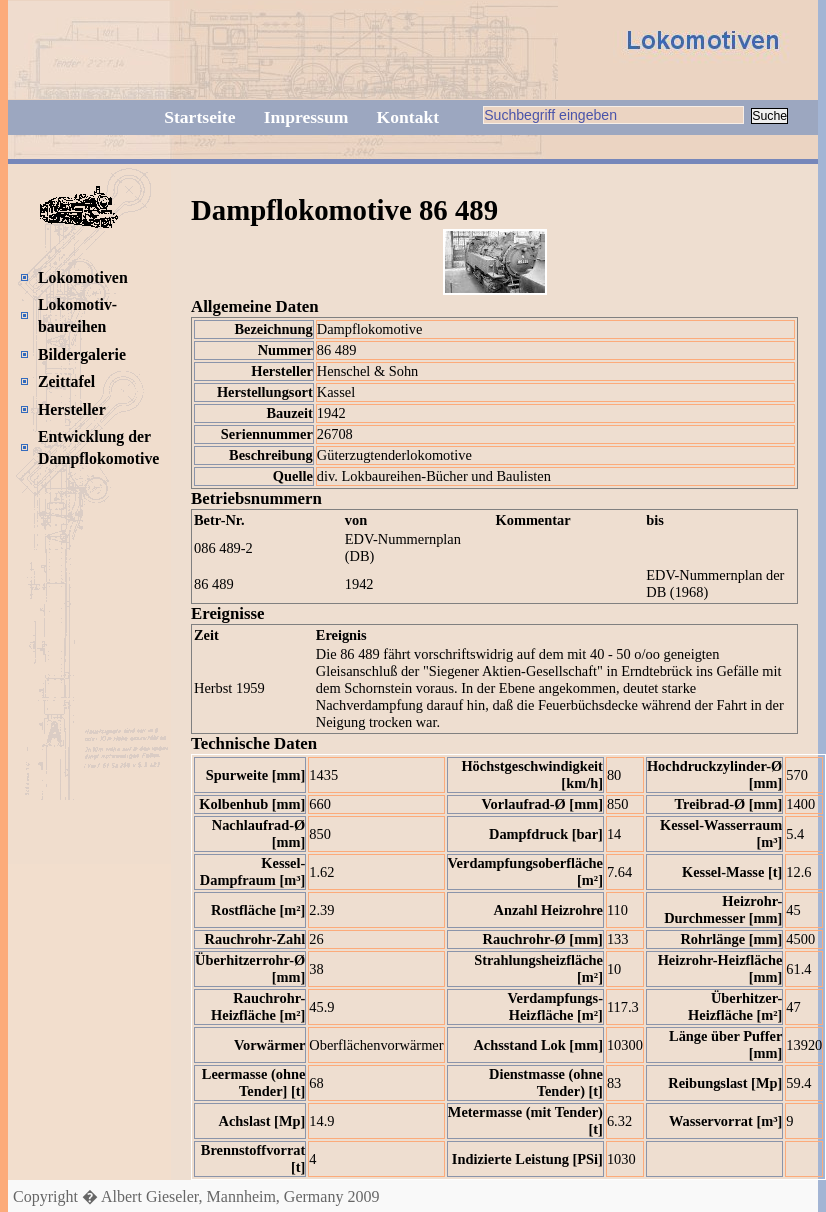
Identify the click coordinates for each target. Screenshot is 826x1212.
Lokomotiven (83, 277)
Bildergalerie (82, 354)
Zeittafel (66, 381)
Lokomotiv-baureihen (77, 315)
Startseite (199, 117)
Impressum (306, 117)
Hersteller (72, 409)
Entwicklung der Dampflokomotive (98, 447)
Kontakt (408, 117)
